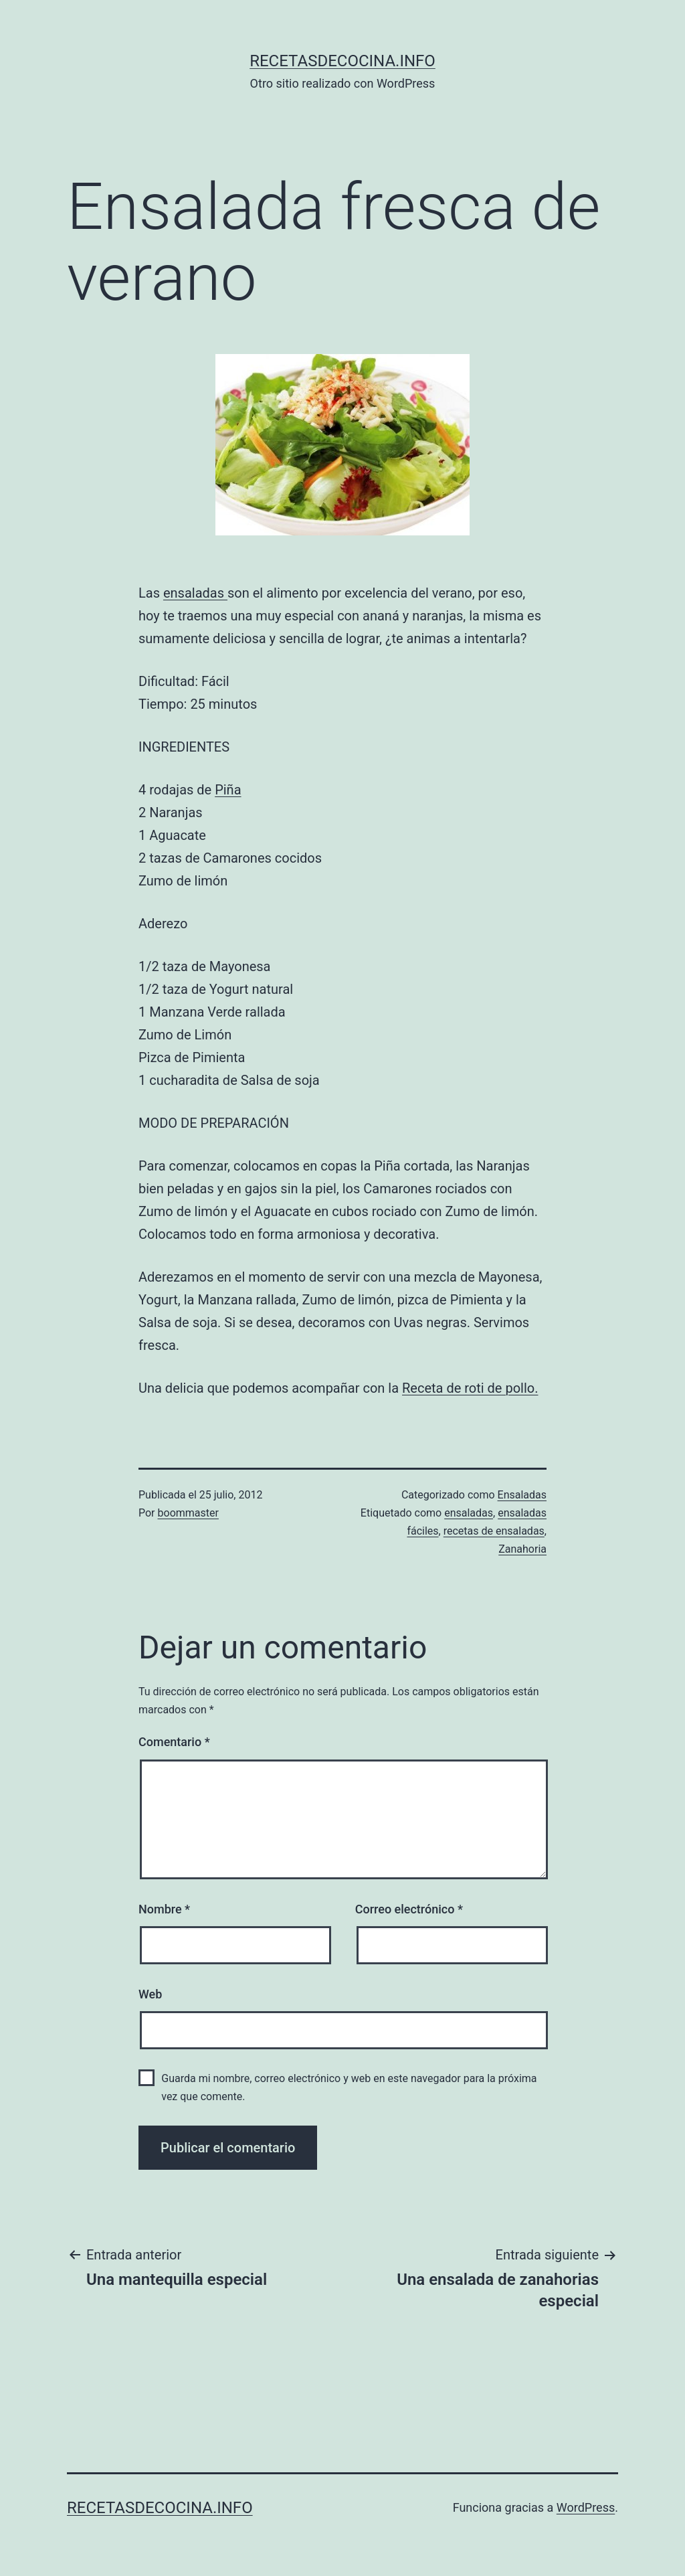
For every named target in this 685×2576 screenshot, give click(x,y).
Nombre (164, 1909)
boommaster (188, 1513)
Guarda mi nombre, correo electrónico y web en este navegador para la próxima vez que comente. (348, 2087)
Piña (228, 790)
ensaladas (195, 593)
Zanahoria (522, 1549)
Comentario (174, 1742)
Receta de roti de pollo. (470, 1388)
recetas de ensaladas (494, 1531)
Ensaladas (522, 1494)
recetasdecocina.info (342, 61)
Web (150, 1994)
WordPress (586, 2507)
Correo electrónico (409, 1909)
